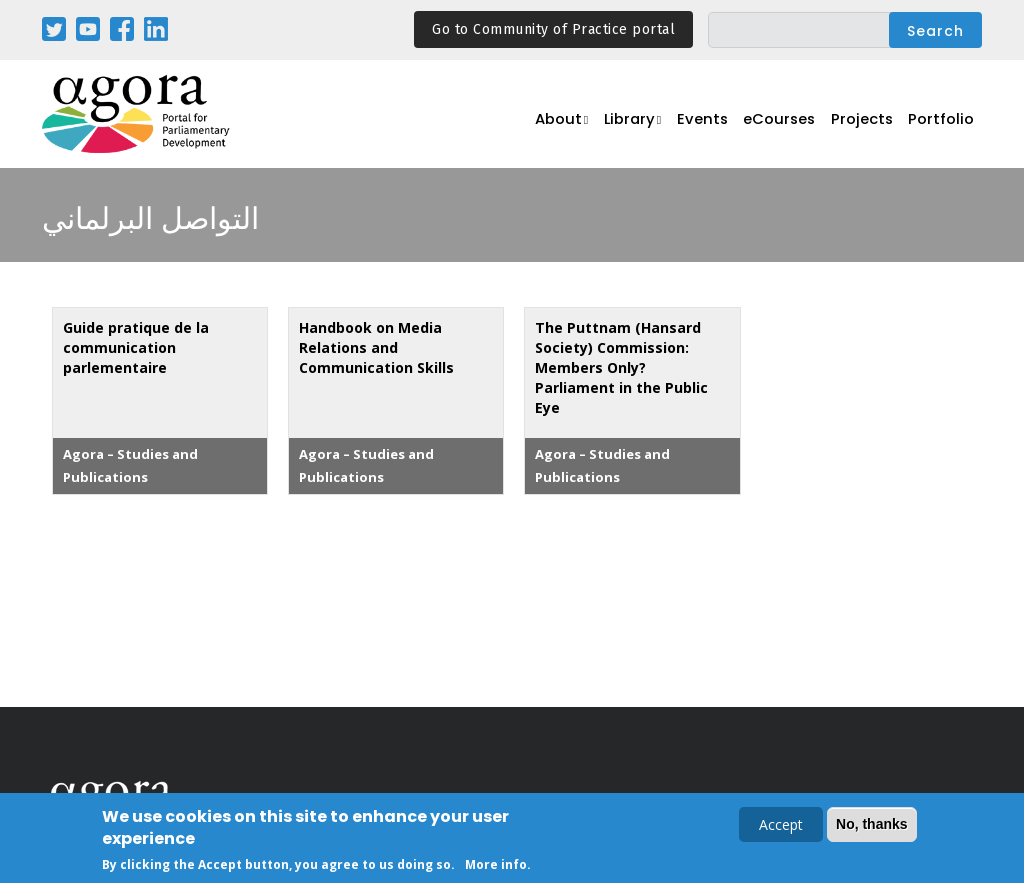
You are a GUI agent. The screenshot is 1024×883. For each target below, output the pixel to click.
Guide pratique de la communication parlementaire (136, 347)
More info (496, 865)
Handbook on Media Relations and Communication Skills (376, 347)
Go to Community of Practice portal (553, 29)
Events (716, 125)
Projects (870, 125)
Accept (781, 825)
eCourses (791, 125)
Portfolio (944, 125)
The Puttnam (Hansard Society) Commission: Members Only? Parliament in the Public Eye (621, 367)
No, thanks (872, 825)
